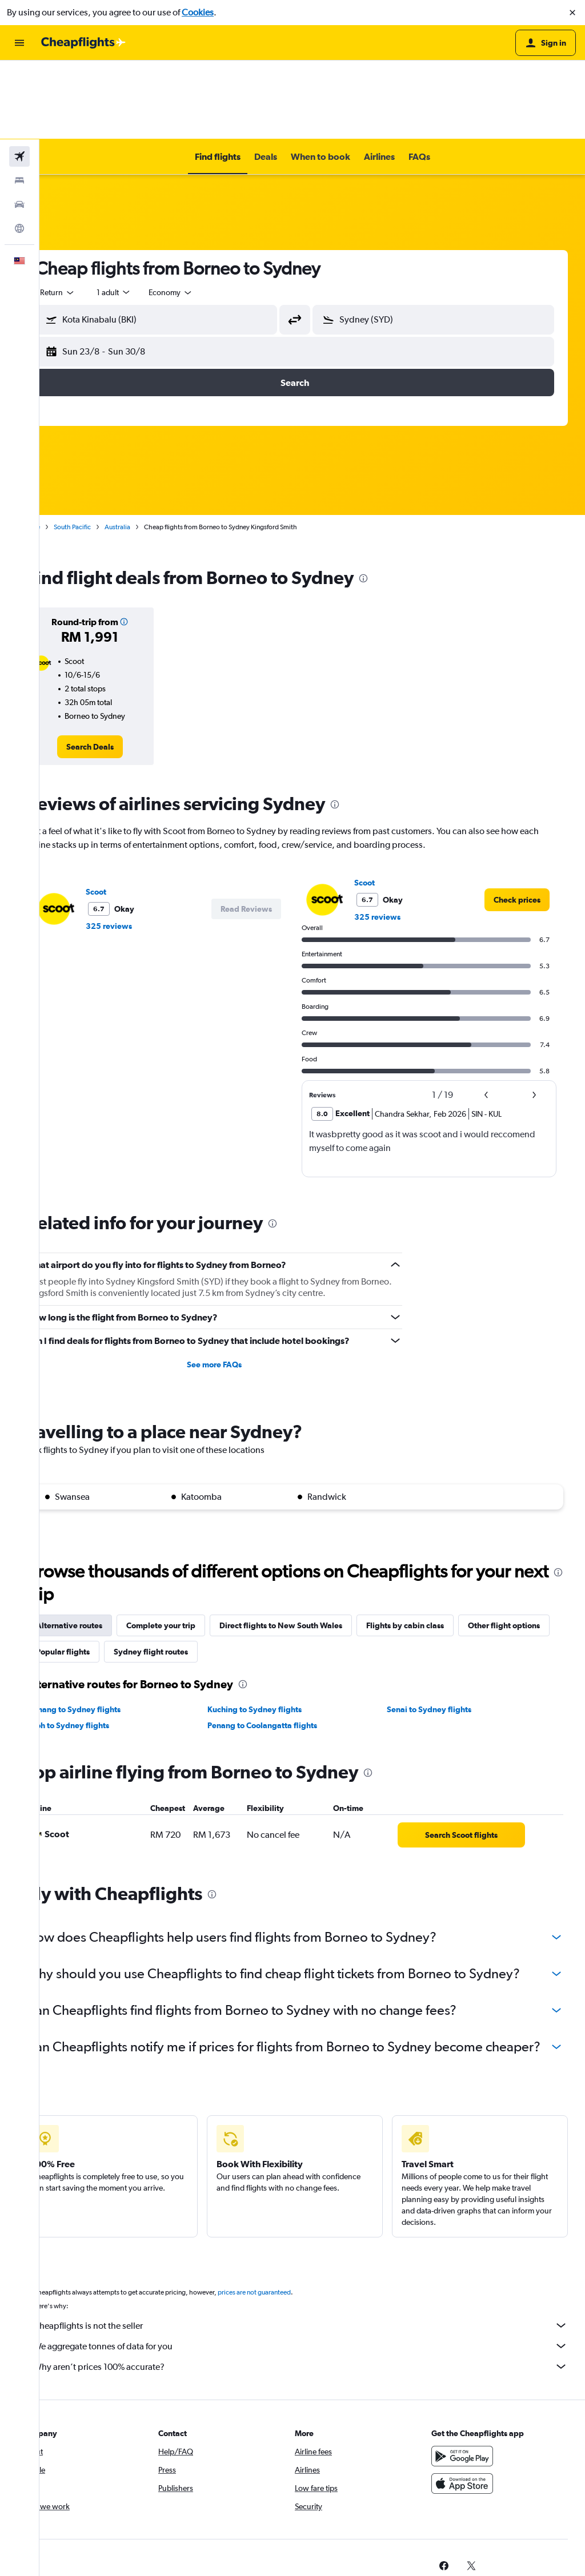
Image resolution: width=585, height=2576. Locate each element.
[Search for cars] (19, 125)
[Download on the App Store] (471, 2441)
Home (66, 448)
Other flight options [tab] (107, 1572)
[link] (120, 668)
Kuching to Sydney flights (278, 1630)
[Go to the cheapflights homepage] (83, 43)
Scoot (131, 813)
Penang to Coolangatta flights (285, 1646)
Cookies (198, 12)
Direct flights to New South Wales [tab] (315, 1546)
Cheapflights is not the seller (318, 2283)
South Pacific (107, 448)
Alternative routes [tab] (104, 1546)
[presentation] (398, 499)
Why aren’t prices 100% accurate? (318, 2324)
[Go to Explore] (19, 149)
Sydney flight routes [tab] (282, 1572)
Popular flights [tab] (194, 1572)
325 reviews (144, 847)
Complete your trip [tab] (195, 1546)
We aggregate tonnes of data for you (318, 2304)
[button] (572, 12)
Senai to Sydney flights (440, 1630)
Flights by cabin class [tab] (440, 1546)
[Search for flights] (19, 77)
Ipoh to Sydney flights (103, 1646)
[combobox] (92, 213)
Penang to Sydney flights (109, 1630)
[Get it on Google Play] (471, 2414)
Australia (152, 448)
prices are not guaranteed (289, 2250)
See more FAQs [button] (237, 1285)
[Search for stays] (19, 101)
